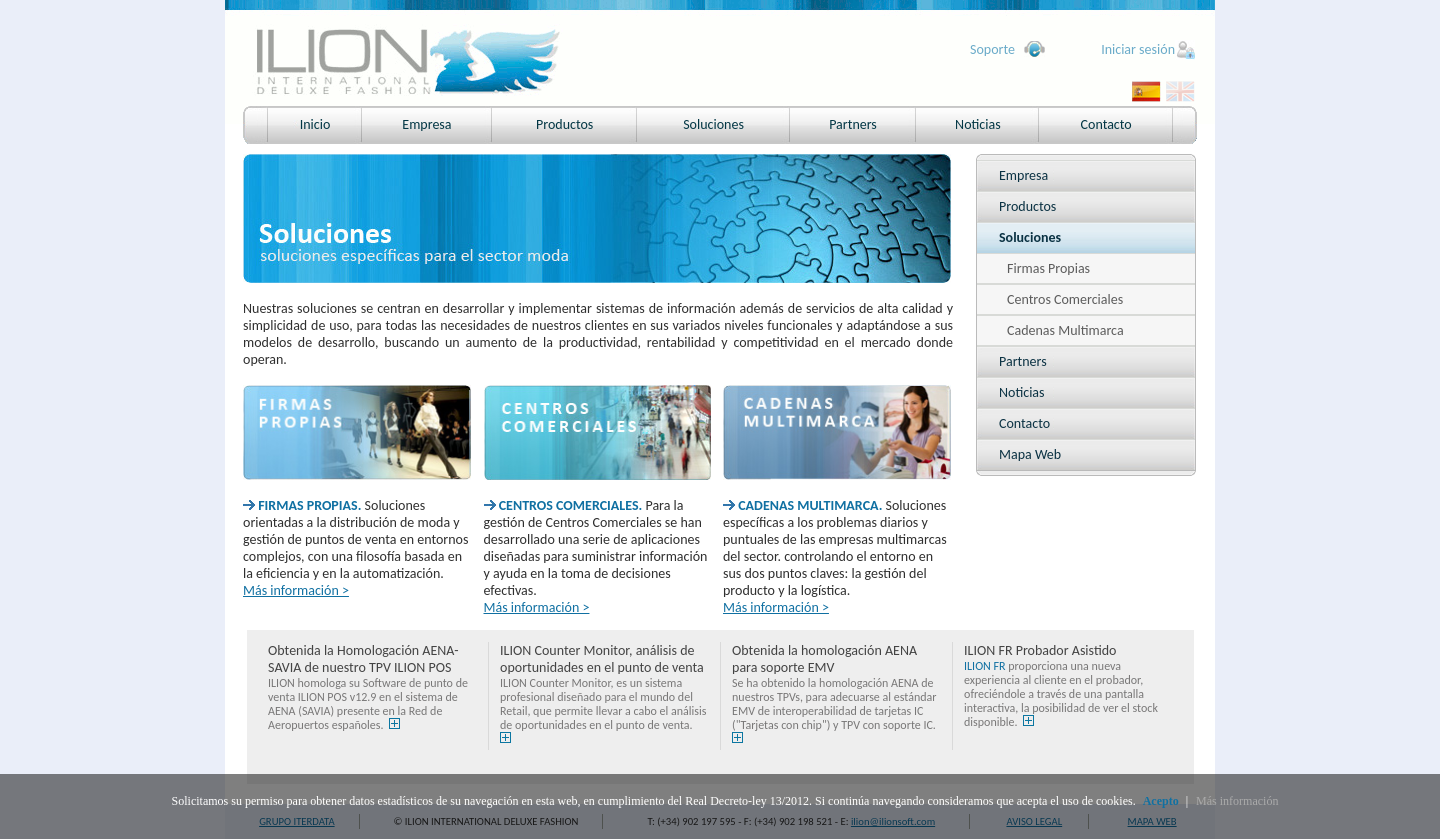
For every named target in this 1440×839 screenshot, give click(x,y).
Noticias (978, 124)
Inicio (315, 124)
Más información (1237, 801)
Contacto (1106, 124)
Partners (853, 124)
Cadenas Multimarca (1065, 330)
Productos (564, 124)
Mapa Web (1030, 454)
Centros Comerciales (1065, 299)
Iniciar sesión (1138, 49)
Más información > (296, 590)
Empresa (426, 124)
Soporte (992, 49)
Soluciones (713, 124)
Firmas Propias (1048, 268)
